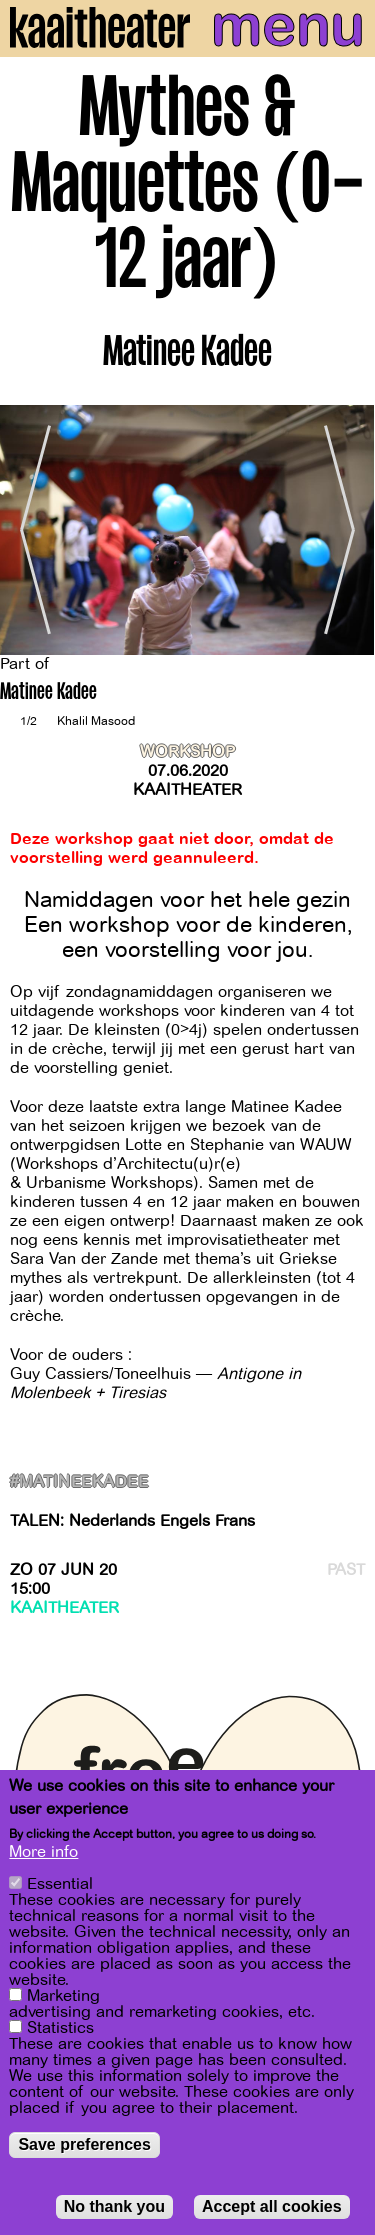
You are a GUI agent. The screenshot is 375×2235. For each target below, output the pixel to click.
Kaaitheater (187, 790)
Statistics (60, 2028)
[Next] (345, 530)
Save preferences (84, 2144)
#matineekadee (79, 1482)
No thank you (114, 2206)
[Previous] (30, 530)
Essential (60, 1884)
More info (43, 1852)
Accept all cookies (272, 2206)
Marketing (63, 1996)
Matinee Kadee (48, 693)
